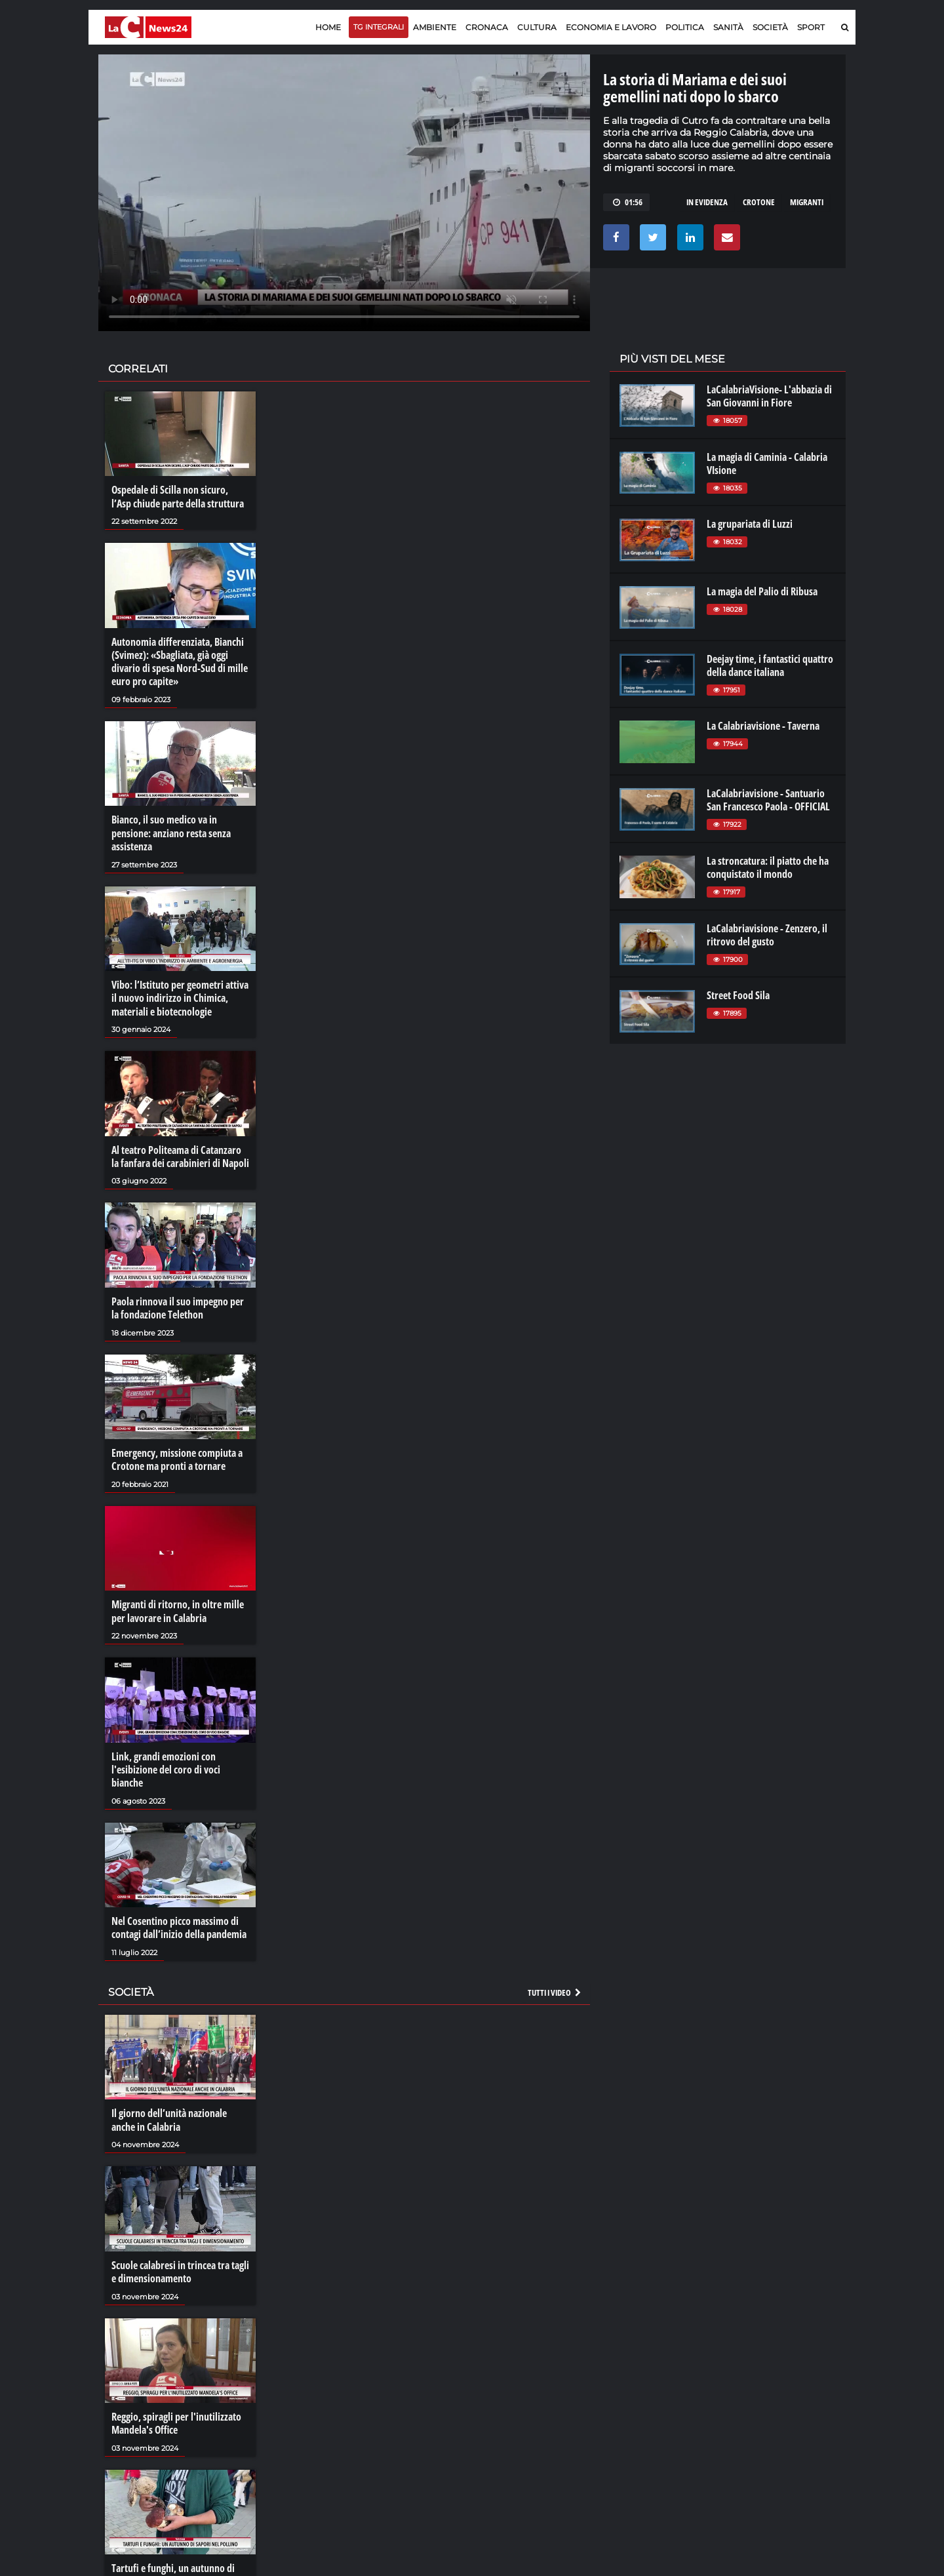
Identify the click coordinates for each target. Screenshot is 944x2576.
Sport (811, 27)
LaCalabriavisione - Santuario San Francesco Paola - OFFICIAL (768, 800)
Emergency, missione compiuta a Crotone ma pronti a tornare (177, 1455)
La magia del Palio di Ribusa (762, 591)
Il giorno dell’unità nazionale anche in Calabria (169, 2113)
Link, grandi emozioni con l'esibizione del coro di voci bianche (165, 1763)
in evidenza (707, 202)
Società (770, 27)
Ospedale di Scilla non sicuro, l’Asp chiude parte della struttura (177, 496)
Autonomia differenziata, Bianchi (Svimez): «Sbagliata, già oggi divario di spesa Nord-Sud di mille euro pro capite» (179, 661)
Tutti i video (555, 1986)
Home (328, 27)
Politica (684, 27)
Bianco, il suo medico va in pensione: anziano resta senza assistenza (171, 831)
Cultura (537, 27)
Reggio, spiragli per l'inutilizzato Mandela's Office (176, 2415)
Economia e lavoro (611, 27)
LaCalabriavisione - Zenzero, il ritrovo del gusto (767, 935)
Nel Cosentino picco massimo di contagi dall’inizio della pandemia (178, 1921)
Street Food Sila (738, 995)
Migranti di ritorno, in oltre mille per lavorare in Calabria (177, 1606)
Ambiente (434, 27)
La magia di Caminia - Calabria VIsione (767, 463)
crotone (759, 202)
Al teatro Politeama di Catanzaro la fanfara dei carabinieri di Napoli (180, 1153)
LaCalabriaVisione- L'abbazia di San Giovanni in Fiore (769, 396)
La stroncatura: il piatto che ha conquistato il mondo (768, 867)
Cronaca (486, 27)
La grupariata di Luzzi (750, 524)
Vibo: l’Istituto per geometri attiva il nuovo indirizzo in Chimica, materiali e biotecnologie (179, 995)
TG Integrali (378, 26)
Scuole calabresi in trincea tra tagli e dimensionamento (180, 2264)
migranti (806, 202)
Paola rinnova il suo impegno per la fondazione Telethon (177, 1304)
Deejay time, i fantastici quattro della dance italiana (770, 665)
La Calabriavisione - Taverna (763, 726)
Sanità (728, 27)
